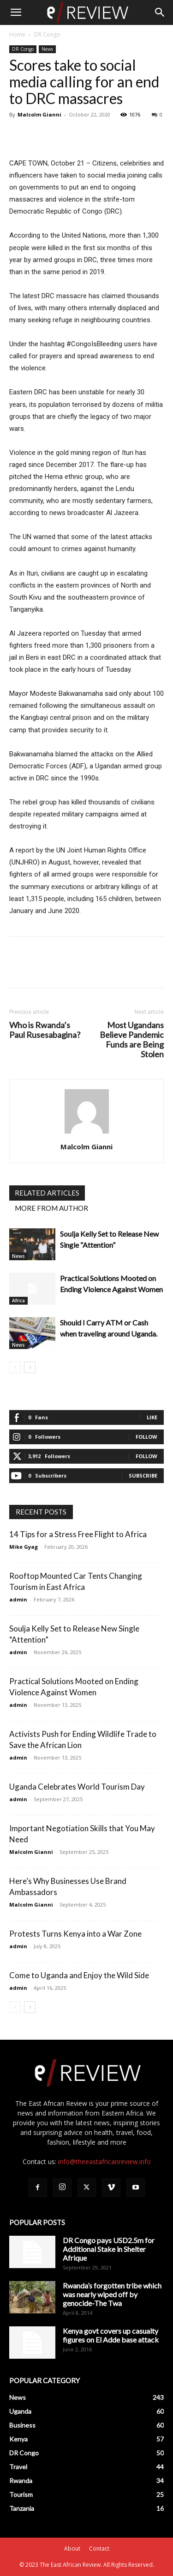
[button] (15, 12)
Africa (18, 1300)
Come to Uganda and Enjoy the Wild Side (79, 1975)
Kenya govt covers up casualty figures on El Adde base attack (111, 2335)
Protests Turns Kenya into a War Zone (75, 1933)
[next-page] (30, 1367)
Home (17, 34)
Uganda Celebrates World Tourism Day (77, 1786)
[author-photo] (87, 1133)
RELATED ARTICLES (47, 1193)
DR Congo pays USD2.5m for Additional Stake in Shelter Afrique (109, 2249)
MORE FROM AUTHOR (51, 1208)
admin (18, 1599)
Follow (146, 1436)
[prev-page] (15, 1367)
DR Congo (47, 34)
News (47, 49)
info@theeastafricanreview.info (104, 2161)
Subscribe (143, 1475)
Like (152, 1417)
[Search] (160, 12)
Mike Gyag (23, 1546)
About (72, 2548)
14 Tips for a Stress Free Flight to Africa (78, 1534)
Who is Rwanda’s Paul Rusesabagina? (44, 1030)
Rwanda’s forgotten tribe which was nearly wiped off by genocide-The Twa (112, 2294)
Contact (99, 2548)
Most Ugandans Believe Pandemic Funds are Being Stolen (132, 1039)
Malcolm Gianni (39, 114)
